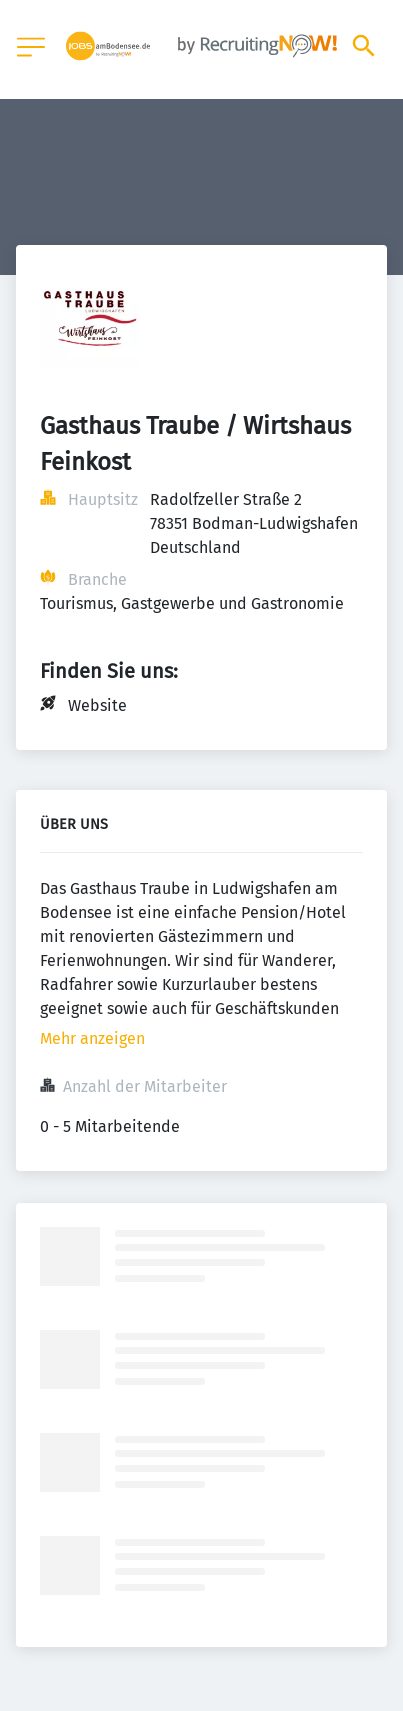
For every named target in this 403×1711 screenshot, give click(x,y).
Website (97, 705)
